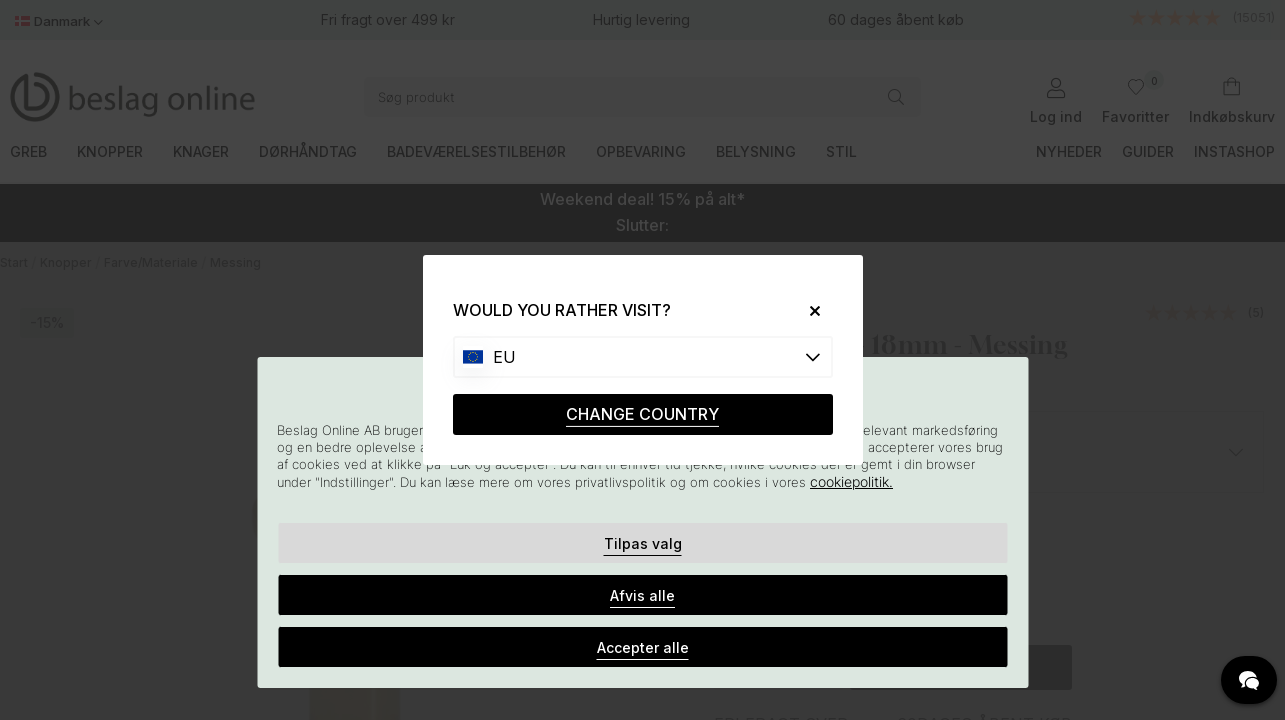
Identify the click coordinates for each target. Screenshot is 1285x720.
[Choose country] (643, 357)
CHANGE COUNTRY (642, 414)
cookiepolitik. (851, 481)
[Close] (806, 310)
